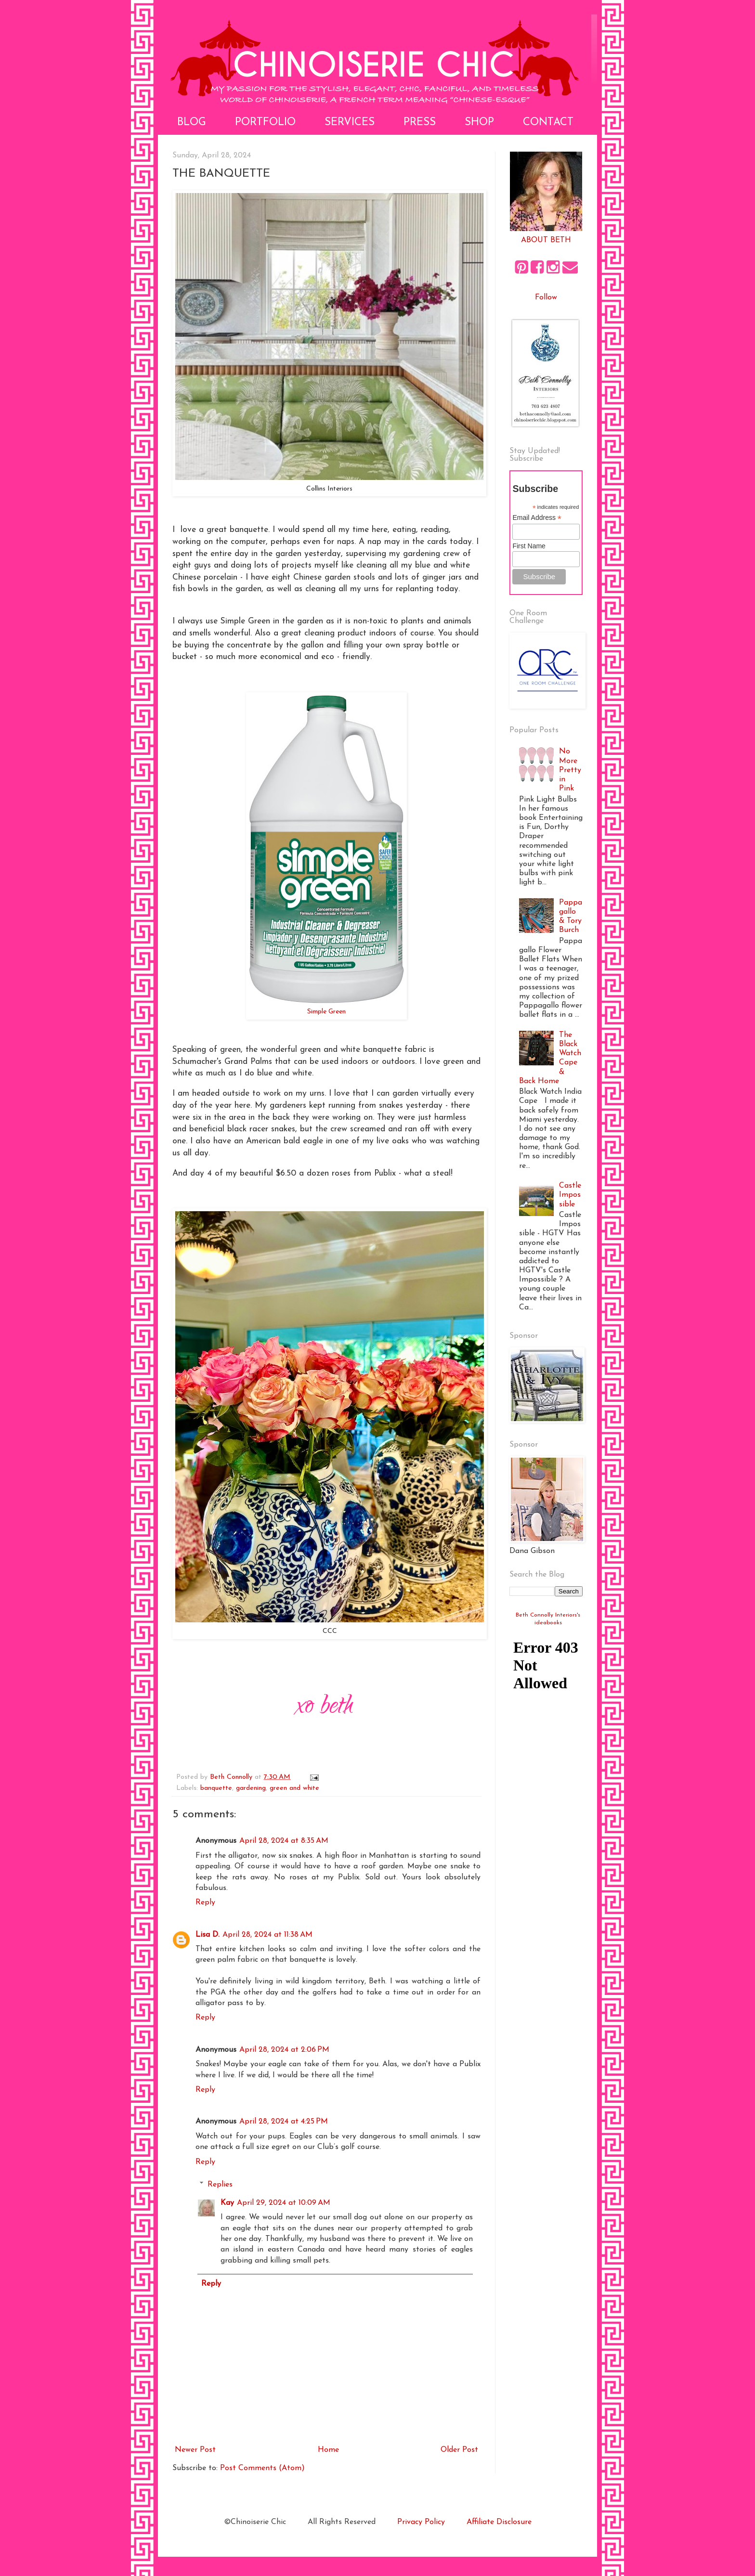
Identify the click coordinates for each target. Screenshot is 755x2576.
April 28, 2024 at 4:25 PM (283, 2121)
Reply (205, 1902)
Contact (548, 122)
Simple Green (326, 1011)
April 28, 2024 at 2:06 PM (284, 2050)
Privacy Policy (421, 2522)
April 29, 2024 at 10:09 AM (283, 2203)
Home (328, 2450)
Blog (191, 122)
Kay (227, 2203)
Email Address (536, 517)
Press (420, 122)
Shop (479, 122)
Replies (220, 2184)
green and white (294, 1788)
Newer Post (195, 2450)
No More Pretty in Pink (570, 770)
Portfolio (265, 122)
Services (350, 122)
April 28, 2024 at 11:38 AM (267, 1935)
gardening (251, 1788)
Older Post (459, 2450)
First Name (528, 546)
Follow (546, 297)
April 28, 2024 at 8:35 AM (283, 1841)
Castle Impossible (570, 1195)
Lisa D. (207, 1935)
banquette (216, 1788)
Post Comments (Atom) (262, 2468)
